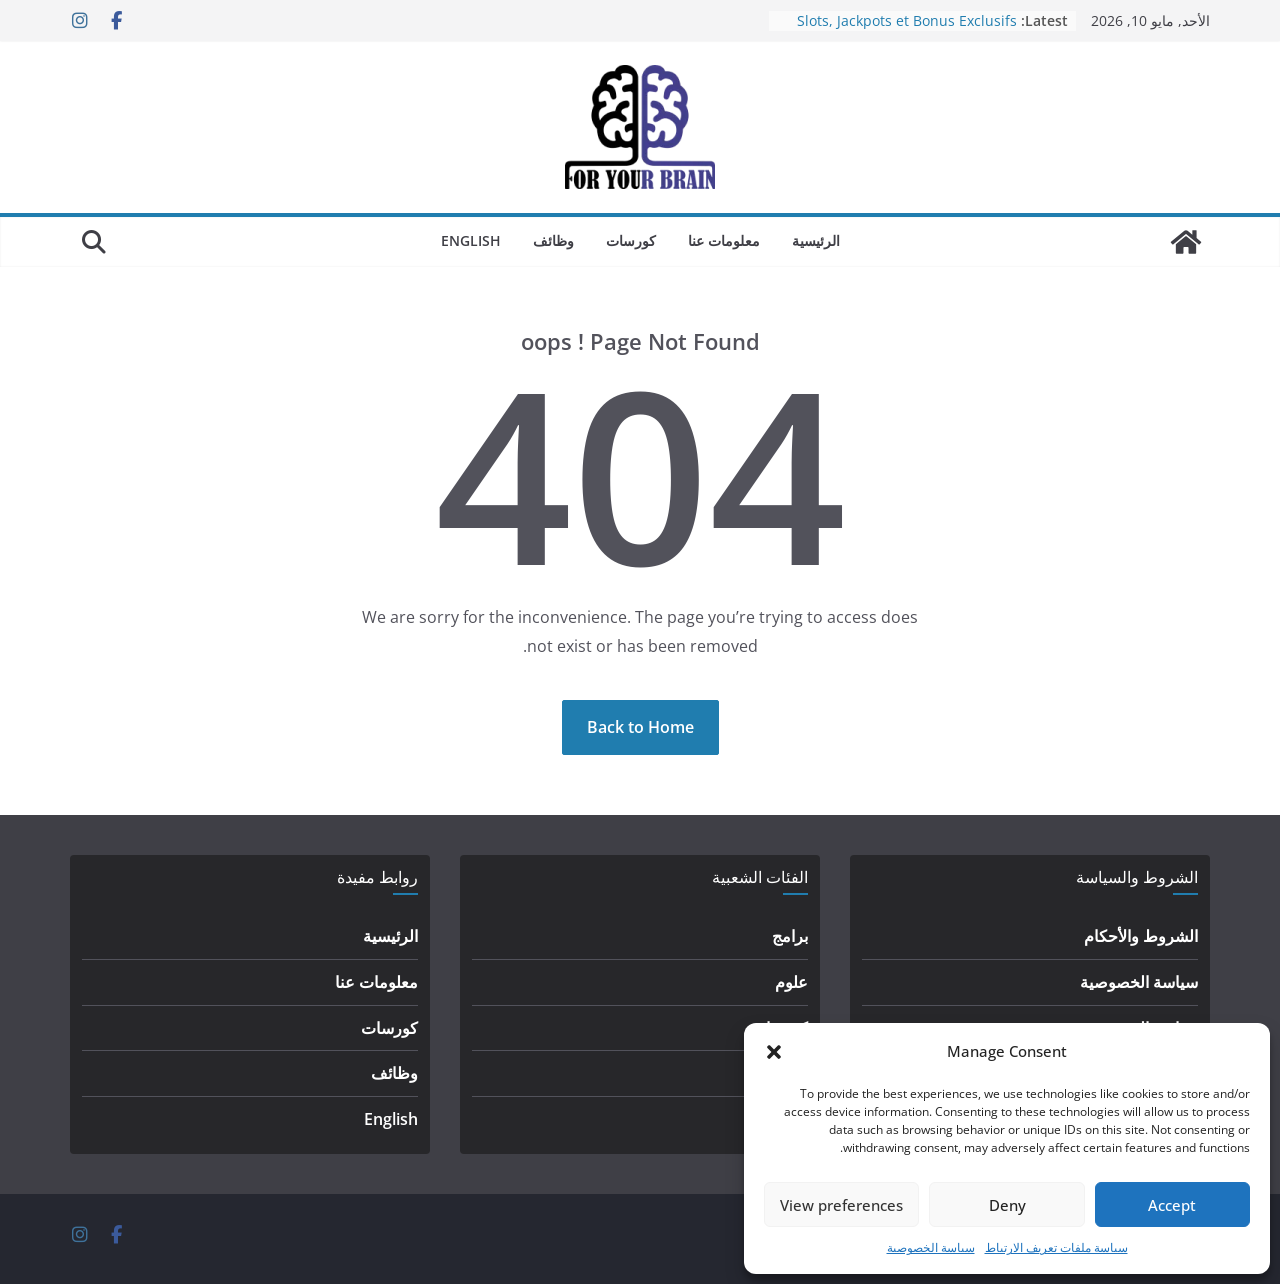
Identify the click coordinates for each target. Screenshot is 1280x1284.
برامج (790, 936)
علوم (791, 982)
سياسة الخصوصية (931, 1247)
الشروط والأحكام (1141, 936)
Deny (1007, 1205)
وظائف (553, 240)
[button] (774, 1052)
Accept (1172, 1205)
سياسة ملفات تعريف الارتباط (1056, 1247)
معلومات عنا (724, 240)
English (471, 240)
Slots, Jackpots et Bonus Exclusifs (907, 20)
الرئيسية (816, 240)
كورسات (631, 240)
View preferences (841, 1205)
